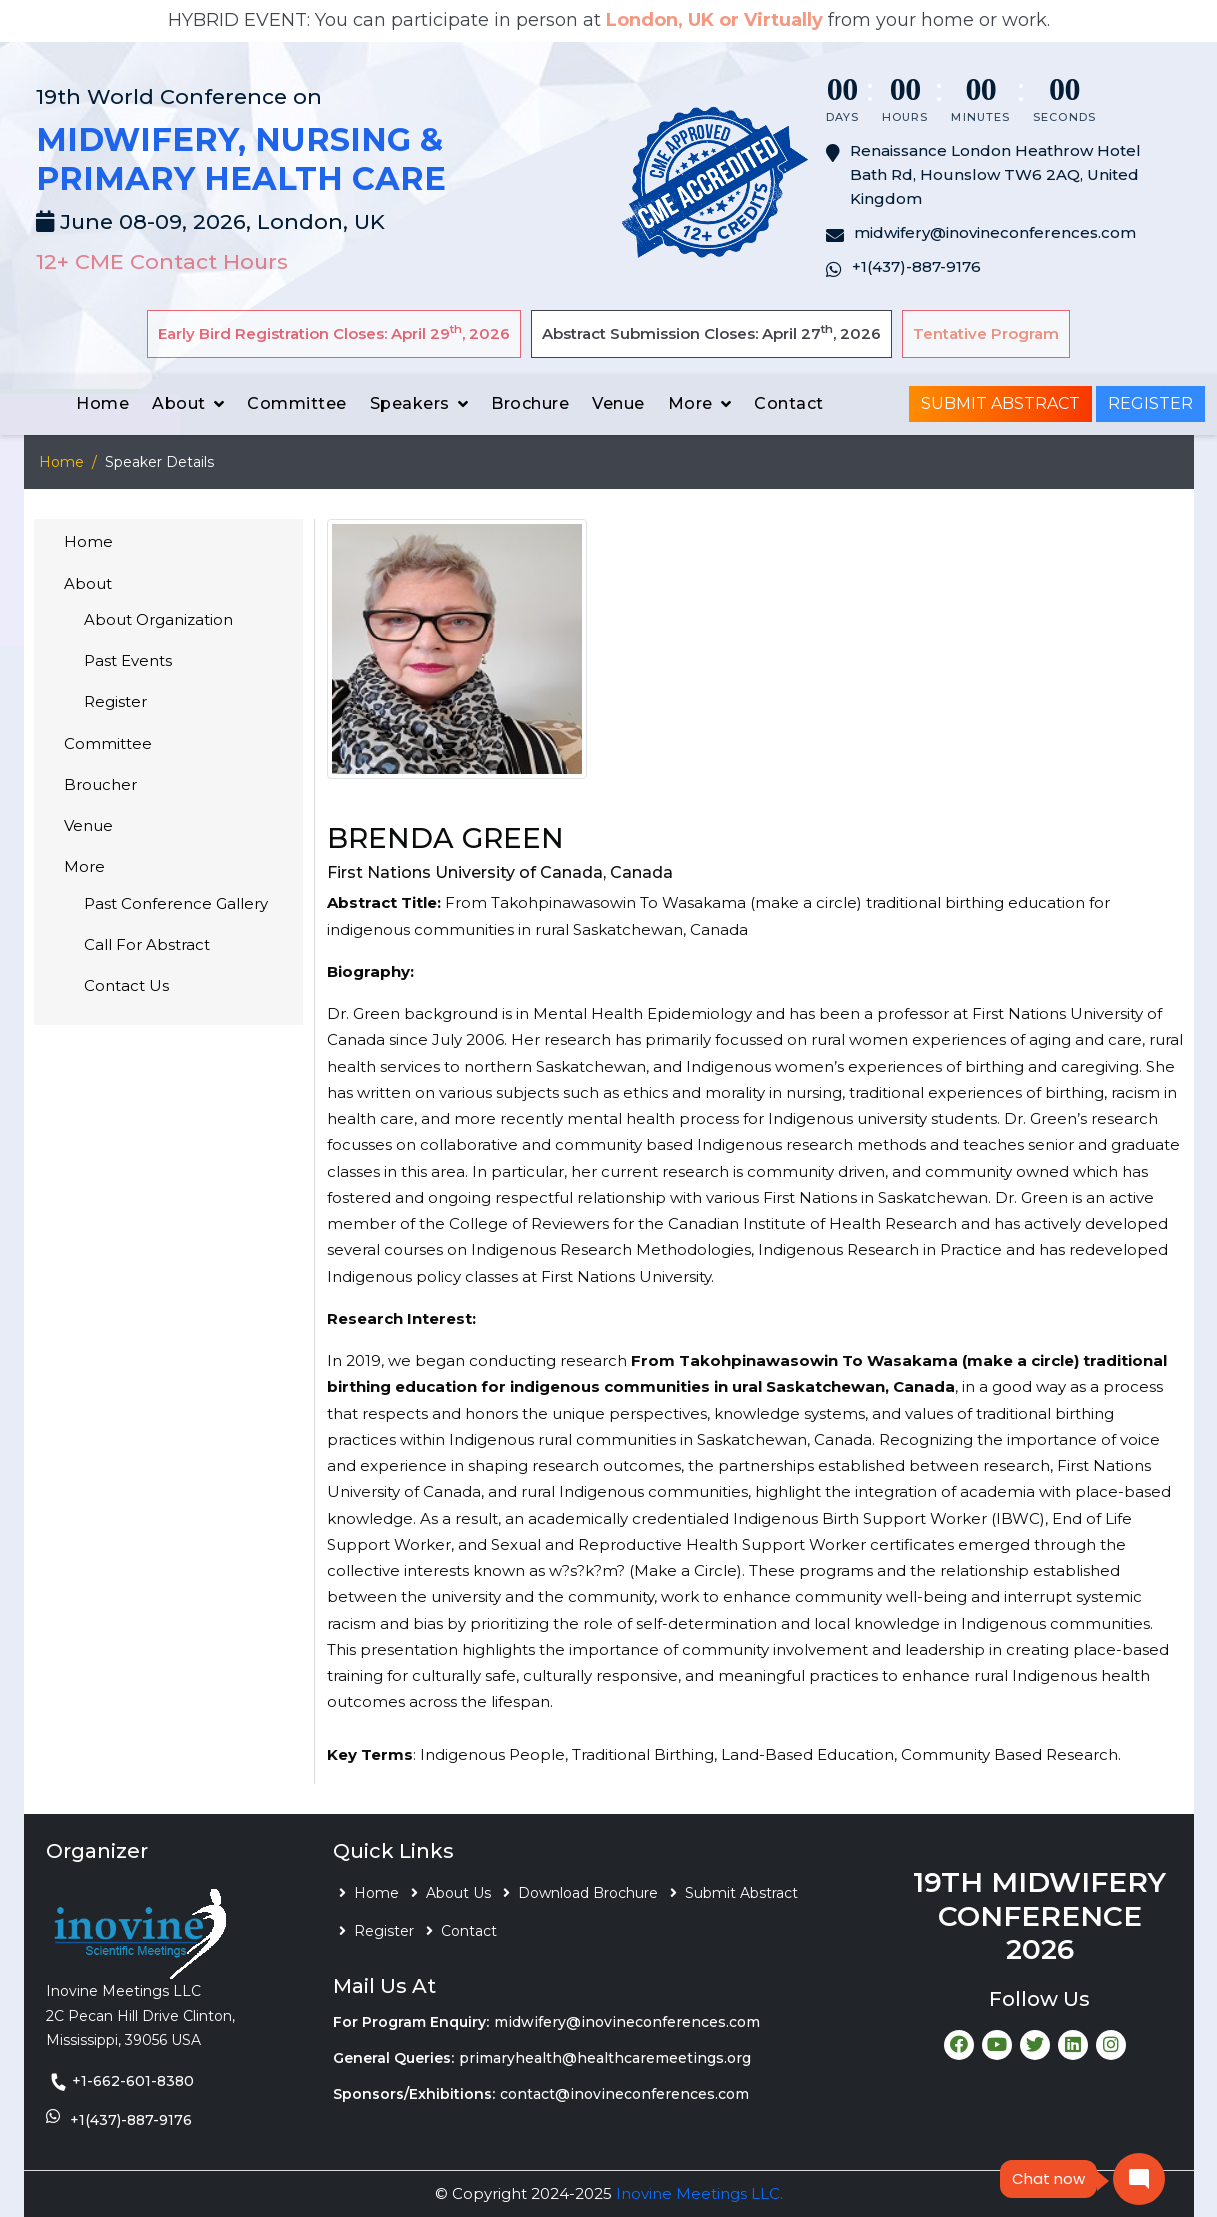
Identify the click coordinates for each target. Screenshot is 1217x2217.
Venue (618, 403)
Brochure (530, 403)
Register (1150, 403)
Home (102, 403)
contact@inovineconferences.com (624, 2094)
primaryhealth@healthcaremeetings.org (605, 2058)
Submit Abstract (1000, 403)
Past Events (128, 660)
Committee (297, 403)
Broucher (100, 784)
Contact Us (126, 985)
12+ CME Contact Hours (162, 261)
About (179, 403)
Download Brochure (588, 1893)
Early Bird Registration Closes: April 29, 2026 (334, 332)
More (690, 403)
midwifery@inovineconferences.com (627, 2022)
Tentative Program (986, 333)
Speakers (410, 403)
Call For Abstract (147, 944)
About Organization (158, 619)
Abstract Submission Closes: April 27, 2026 (711, 332)
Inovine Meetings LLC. (699, 2193)
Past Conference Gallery (176, 903)
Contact (789, 403)
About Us (458, 1893)
